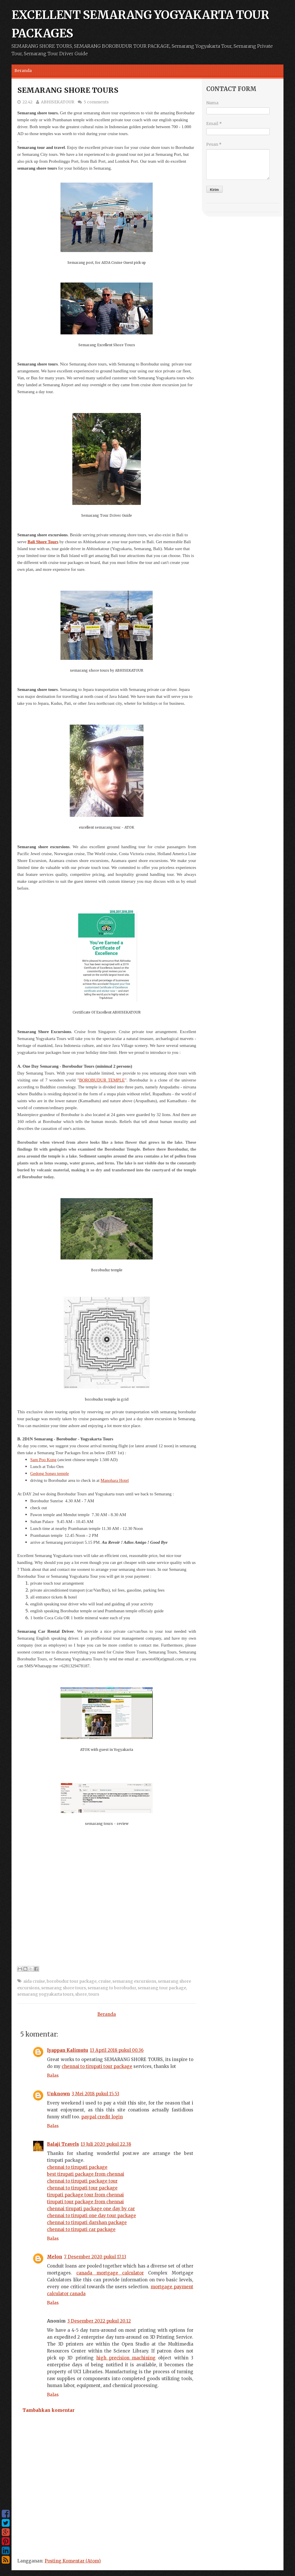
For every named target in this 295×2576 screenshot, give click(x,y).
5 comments (96, 102)
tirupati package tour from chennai (85, 2195)
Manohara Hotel (115, 1480)
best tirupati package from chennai (85, 2174)
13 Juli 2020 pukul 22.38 (106, 2144)
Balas (53, 2075)
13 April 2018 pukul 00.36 (116, 2050)
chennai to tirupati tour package (97, 2066)
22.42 (27, 102)
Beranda (23, 70)
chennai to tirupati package (77, 2167)
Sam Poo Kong (43, 1459)
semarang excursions (134, 1981)
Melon (54, 2256)
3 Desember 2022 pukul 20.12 (99, 2321)
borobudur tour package (72, 1981)
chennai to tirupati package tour (82, 2181)
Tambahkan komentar (48, 2410)
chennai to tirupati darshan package (87, 2222)
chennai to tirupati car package (81, 2229)
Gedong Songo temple (49, 1473)
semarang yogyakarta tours (45, 1994)
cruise (104, 1981)
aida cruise (34, 1981)
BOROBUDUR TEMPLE (102, 1080)
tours (93, 1994)
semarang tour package (162, 1987)
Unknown (58, 2093)
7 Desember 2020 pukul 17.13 (95, 2256)
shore (81, 1994)
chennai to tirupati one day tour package (91, 2215)
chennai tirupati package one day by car (91, 2208)
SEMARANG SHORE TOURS (67, 90)
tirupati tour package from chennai (85, 2201)
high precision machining (126, 2358)
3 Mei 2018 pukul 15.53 (95, 2093)
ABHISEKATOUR (57, 102)
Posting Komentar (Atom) (73, 2561)
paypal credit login (102, 2116)
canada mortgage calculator (110, 2273)
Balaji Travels (63, 2144)
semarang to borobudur (112, 1987)
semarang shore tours (63, 1987)
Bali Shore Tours (42, 541)
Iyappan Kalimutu (67, 2050)
